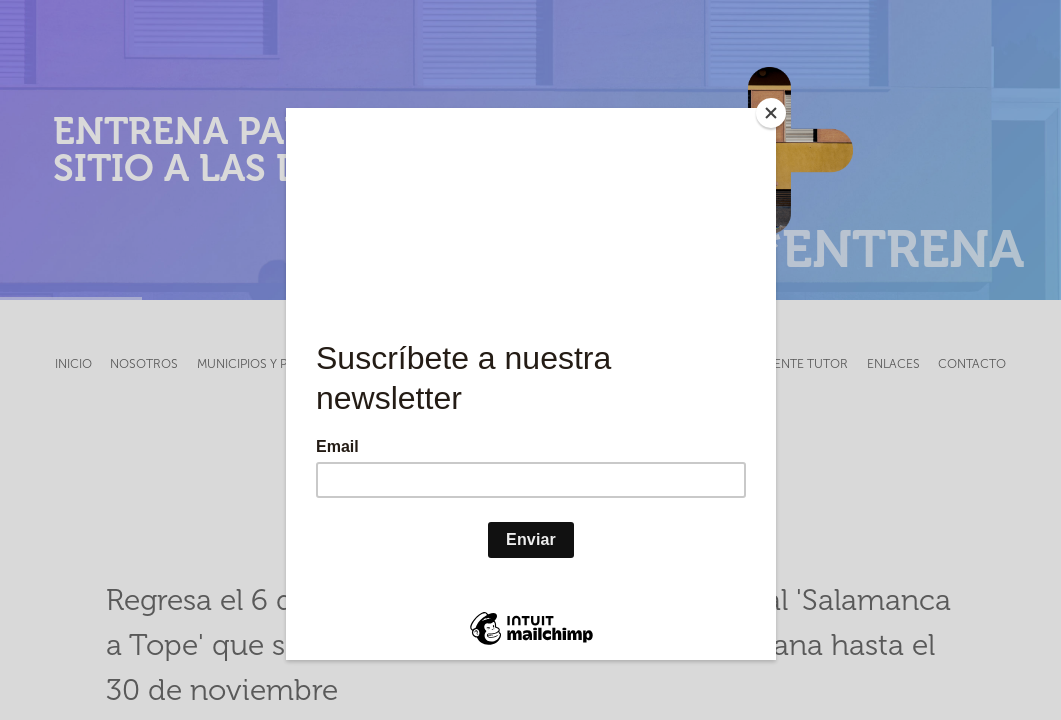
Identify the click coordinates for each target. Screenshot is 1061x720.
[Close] (771, 113)
